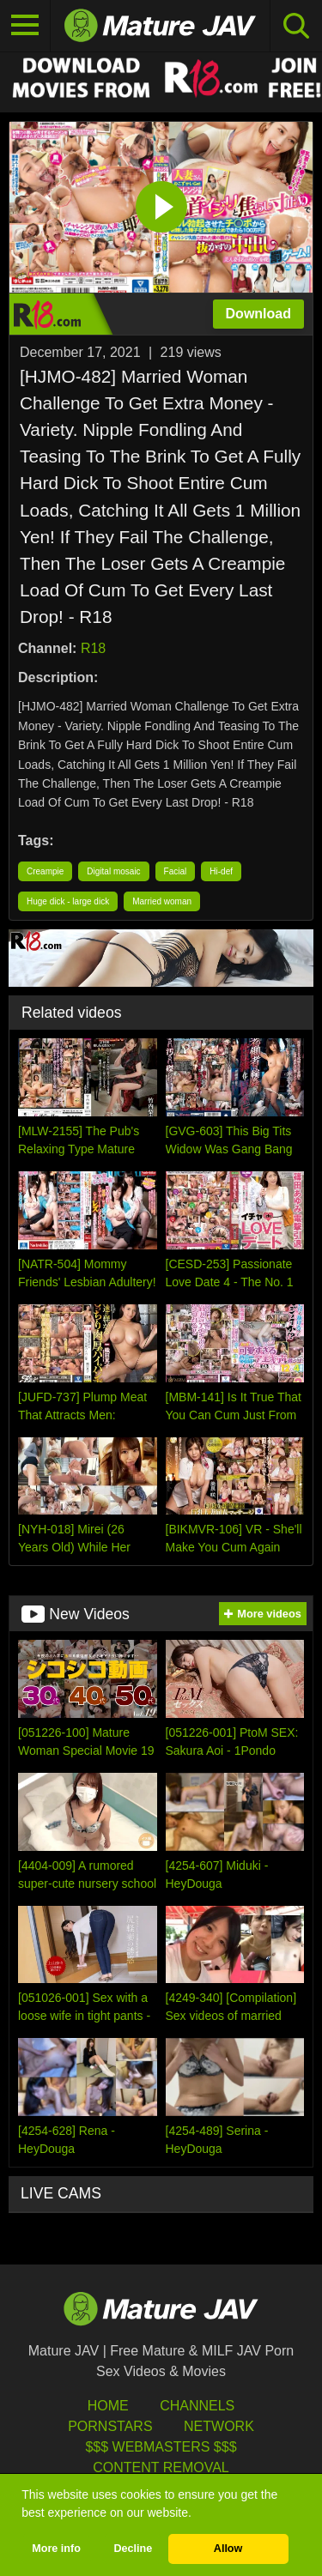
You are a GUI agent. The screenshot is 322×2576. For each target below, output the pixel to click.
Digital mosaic (113, 871)
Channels (197, 2405)
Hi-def (221, 871)
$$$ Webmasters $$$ (160, 2447)
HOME (108, 2405)
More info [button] (56, 2549)
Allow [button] (228, 2549)
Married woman (161, 901)
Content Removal (161, 2467)
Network (219, 2426)
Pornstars (110, 2426)
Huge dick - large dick (68, 901)
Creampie (45, 871)
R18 (93, 648)
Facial (175, 871)
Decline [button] (132, 2549)
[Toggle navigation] (25, 25)
